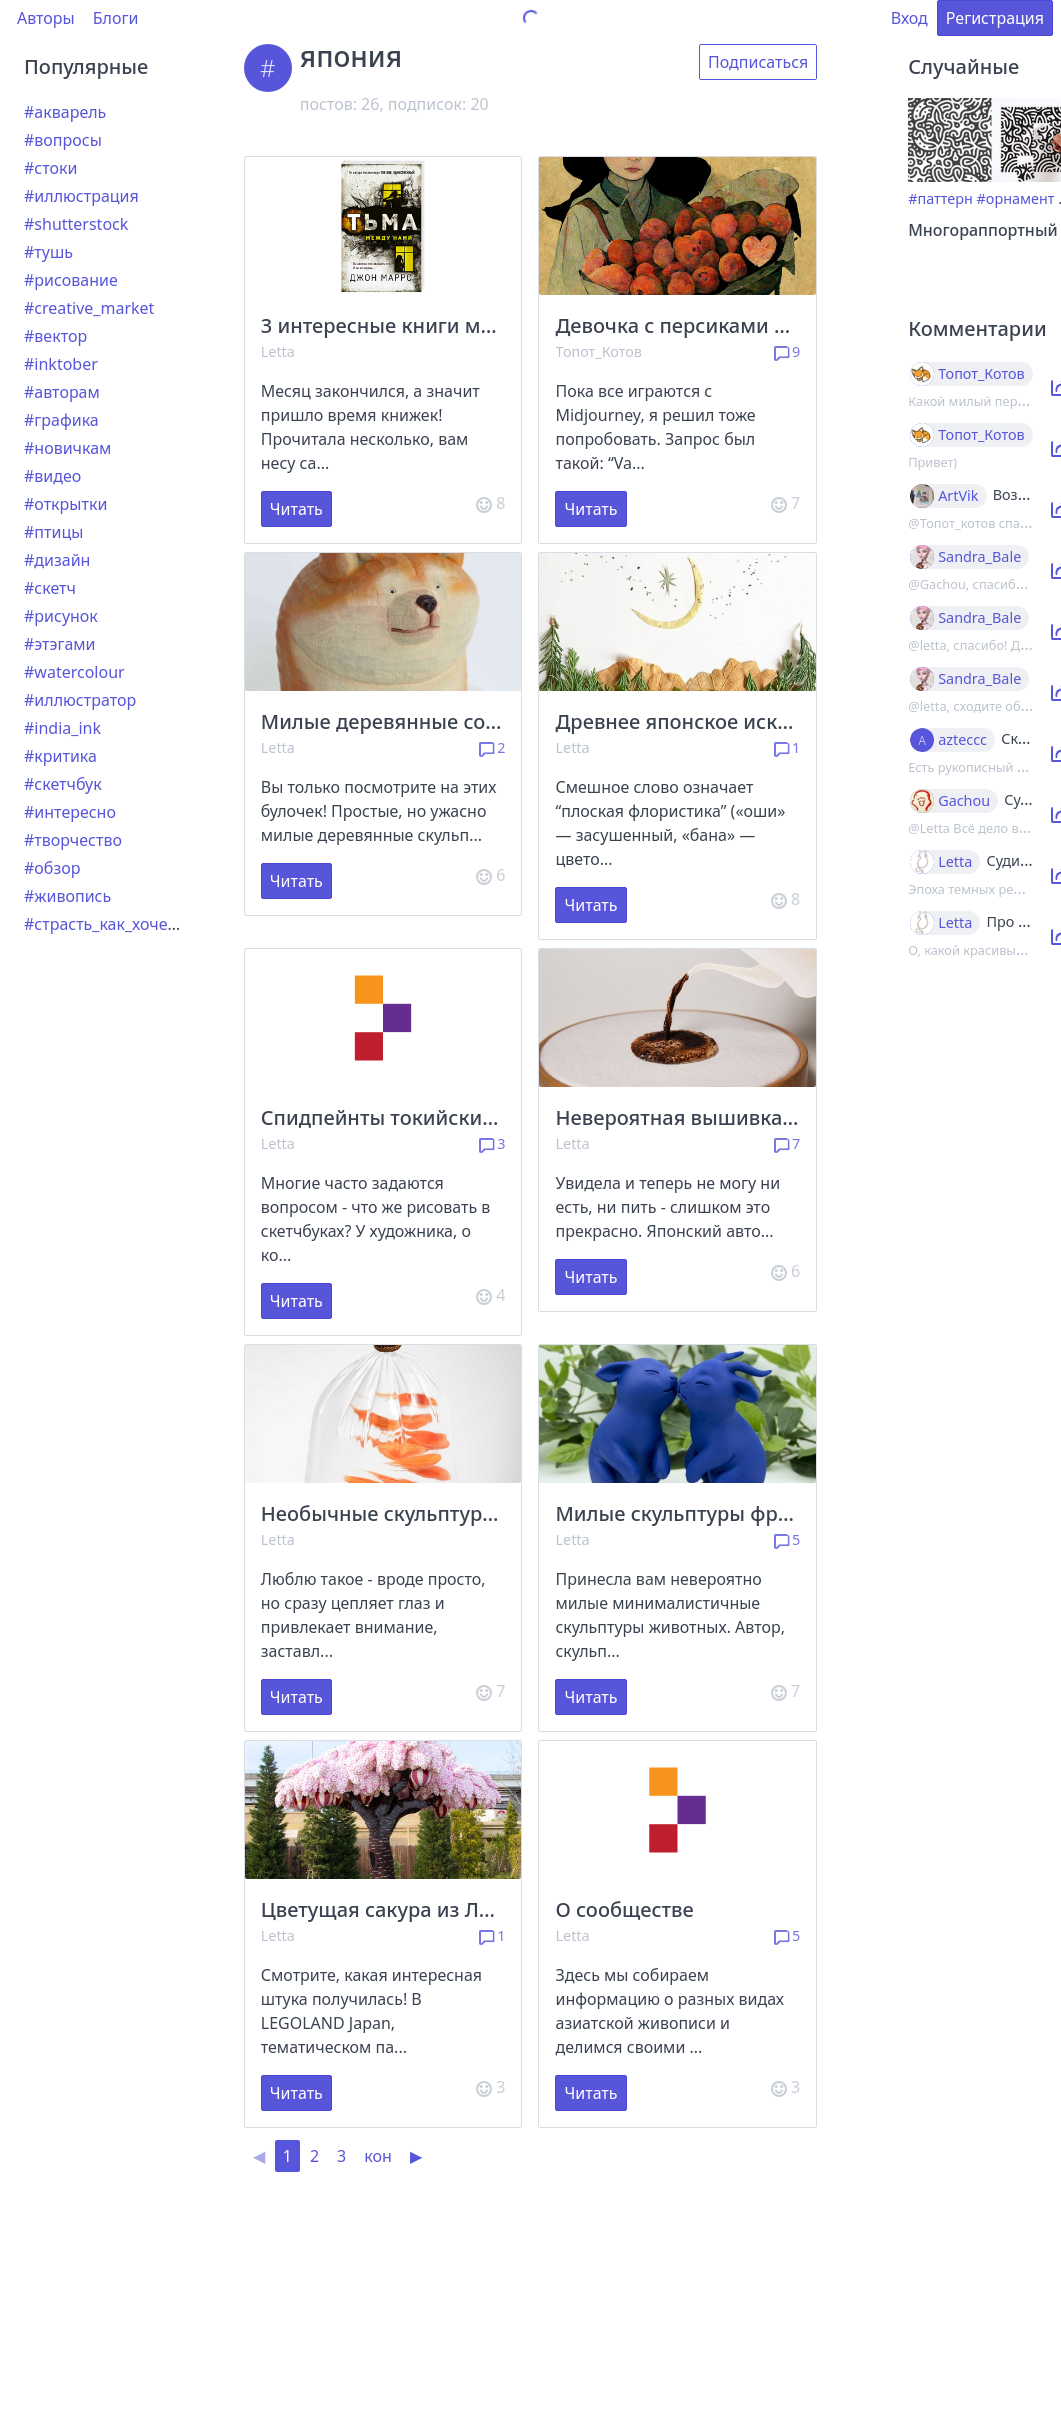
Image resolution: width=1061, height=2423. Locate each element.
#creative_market (89, 308)
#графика (61, 420)
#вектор (55, 336)
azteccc (962, 740)
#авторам (62, 392)
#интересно (70, 812)
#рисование (71, 280)
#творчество (73, 840)
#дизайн (57, 560)
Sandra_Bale (979, 557)
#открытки (65, 504)
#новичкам (67, 448)
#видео (52, 476)
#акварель (65, 112)
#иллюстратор (80, 700)
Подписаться (758, 62)
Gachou (964, 801)
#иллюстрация (81, 196)
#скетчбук (63, 784)
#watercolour (74, 672)
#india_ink (62, 728)
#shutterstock (76, 224)
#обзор (52, 868)
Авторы (46, 18)
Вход (909, 18)
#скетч (50, 588)
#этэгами (60, 644)
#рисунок (61, 616)
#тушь (48, 252)
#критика (60, 756)
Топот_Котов (598, 351)
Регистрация (995, 18)
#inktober (61, 364)
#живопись (67, 896)
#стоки (50, 168)
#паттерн (940, 198)
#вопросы (63, 140)
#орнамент (1016, 198)
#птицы (53, 532)
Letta (278, 351)
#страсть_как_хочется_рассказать (153, 924)
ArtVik (958, 496)
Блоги (116, 18)
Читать (296, 509)
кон (378, 2156)
